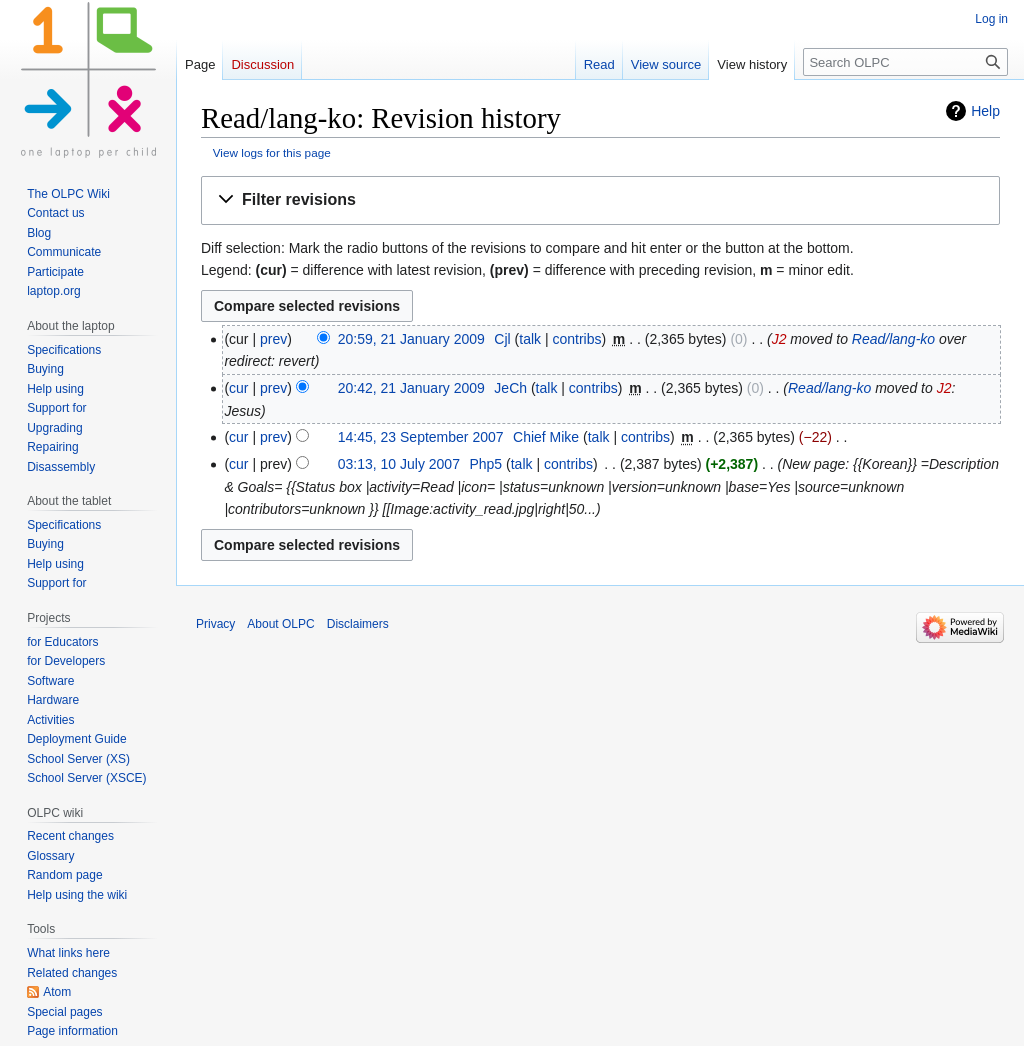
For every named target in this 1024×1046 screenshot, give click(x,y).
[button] (600, 200)
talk (530, 339)
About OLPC (280, 624)
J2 (779, 339)
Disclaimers (358, 624)
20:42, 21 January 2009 (411, 388)
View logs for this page (272, 152)
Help (985, 111)
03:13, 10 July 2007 (399, 464)
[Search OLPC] (905, 62)
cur (238, 388)
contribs (576, 339)
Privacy (215, 624)
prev (273, 339)
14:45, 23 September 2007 (421, 437)
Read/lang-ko (893, 339)
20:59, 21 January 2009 (411, 339)
